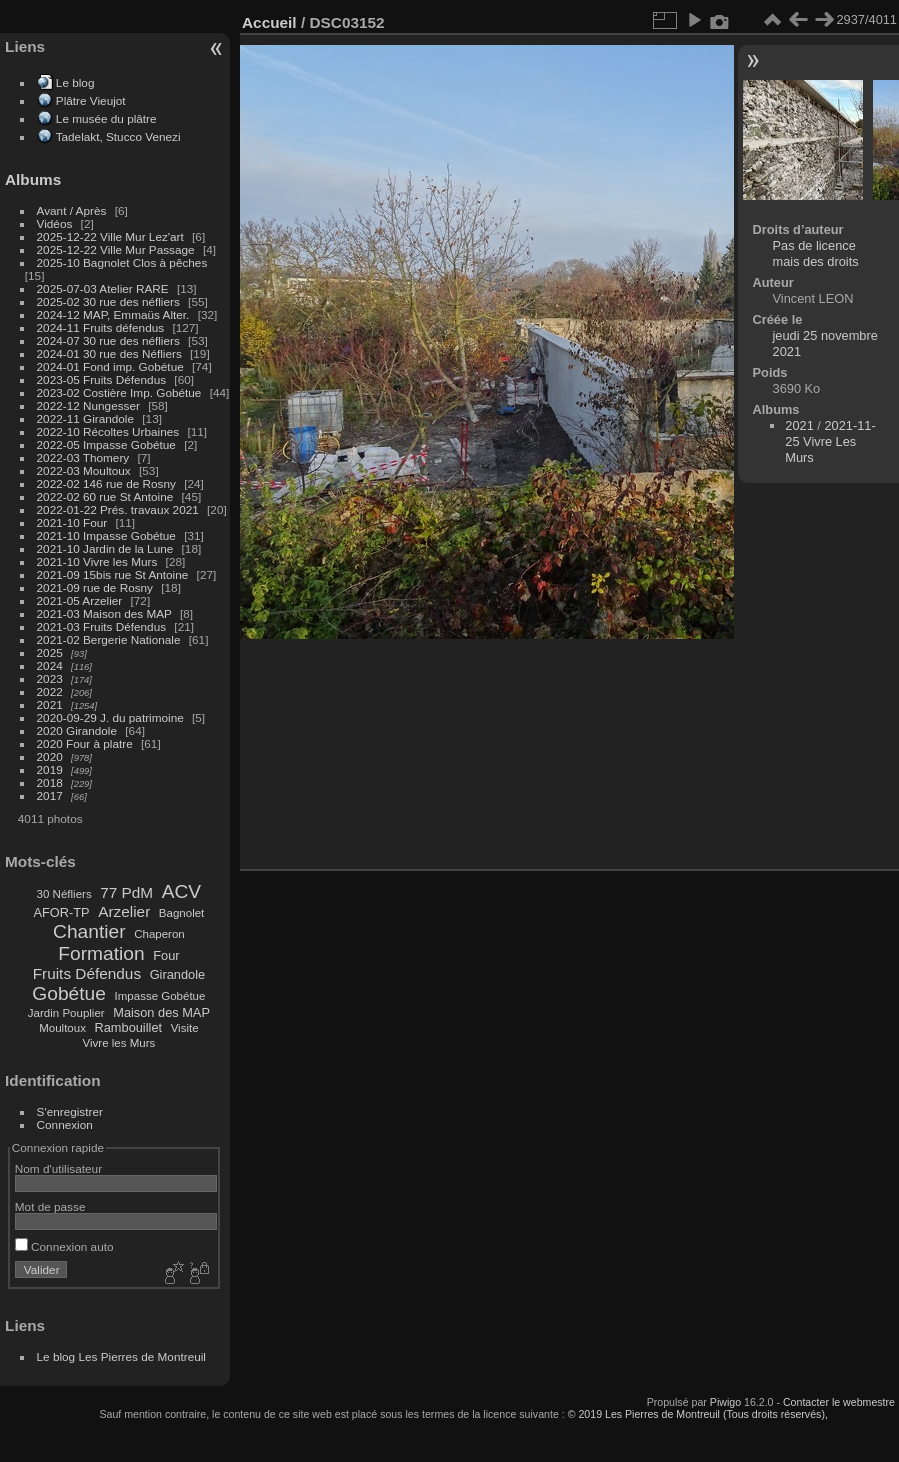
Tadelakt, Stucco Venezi (118, 136)
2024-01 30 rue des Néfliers (111, 353)
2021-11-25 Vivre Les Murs (830, 441)
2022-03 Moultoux (84, 470)
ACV (181, 891)
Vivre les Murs (119, 1043)
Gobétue (69, 993)
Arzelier (124, 911)
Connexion (65, 1124)
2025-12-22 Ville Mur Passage (116, 249)
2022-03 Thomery (83, 457)
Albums (33, 179)
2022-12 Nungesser (88, 405)
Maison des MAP (161, 1012)
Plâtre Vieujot (91, 100)
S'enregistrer (70, 1111)
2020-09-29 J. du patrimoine (110, 717)
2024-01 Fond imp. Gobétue (110, 366)
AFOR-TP (61, 912)
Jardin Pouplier (66, 1013)
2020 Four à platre (85, 743)
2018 (50, 782)
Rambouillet (129, 1027)
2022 (50, 691)
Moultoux (62, 1028)
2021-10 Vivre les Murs (97, 561)
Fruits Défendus (87, 973)
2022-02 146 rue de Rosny (106, 483)
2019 (50, 769)
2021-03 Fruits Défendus (102, 626)
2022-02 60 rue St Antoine (105, 496)
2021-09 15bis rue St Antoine (113, 574)
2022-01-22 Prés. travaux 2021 (118, 509)
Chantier (89, 931)
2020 (50, 756)
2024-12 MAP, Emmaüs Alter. (113, 314)
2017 (50, 795)
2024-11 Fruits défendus (101, 327)
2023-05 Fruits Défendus (102, 379)
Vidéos (55, 223)
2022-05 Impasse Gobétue (106, 444)
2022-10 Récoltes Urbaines (108, 431)
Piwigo (725, 1402)
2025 (50, 652)
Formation (101, 953)
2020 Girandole (77, 730)
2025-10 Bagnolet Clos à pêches (122, 262)
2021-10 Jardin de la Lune (105, 548)
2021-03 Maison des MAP (104, 613)
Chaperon (159, 934)
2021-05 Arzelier (80, 600)
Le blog (75, 82)
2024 (50, 665)
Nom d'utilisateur (58, 1168)
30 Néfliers (64, 894)
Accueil (269, 22)
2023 (50, 678)
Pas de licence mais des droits (816, 253)
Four (166, 955)
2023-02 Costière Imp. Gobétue (119, 392)
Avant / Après (72, 210)
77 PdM (126, 892)
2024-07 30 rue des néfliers (108, 340)
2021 (50, 704)
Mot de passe (50, 1206)
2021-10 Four (72, 522)
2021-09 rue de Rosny (95, 587)
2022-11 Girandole (85, 418)
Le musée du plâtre (106, 118)
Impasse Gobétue (160, 996)
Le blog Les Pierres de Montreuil (121, 1356)
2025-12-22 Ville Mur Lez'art (110, 236)
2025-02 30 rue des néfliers (108, 301)
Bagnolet (181, 913)
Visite (185, 1028)
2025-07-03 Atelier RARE (103, 288)
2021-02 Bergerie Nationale (109, 639)
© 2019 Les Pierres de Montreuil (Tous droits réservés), (698, 1414)
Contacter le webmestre (839, 1402)
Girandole (178, 974)
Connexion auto (64, 1246)
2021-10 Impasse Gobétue (106, 535)
